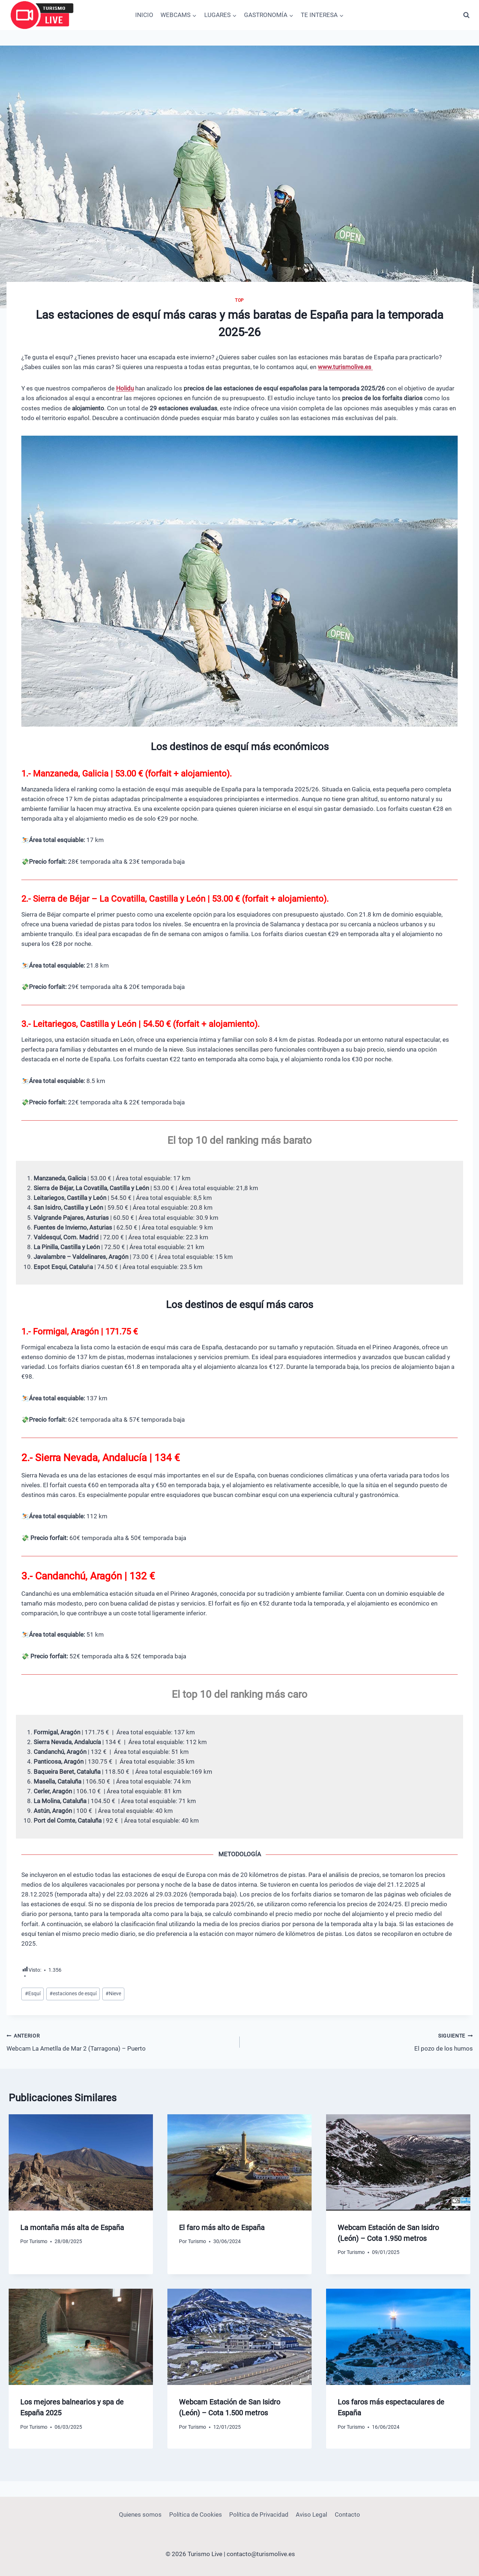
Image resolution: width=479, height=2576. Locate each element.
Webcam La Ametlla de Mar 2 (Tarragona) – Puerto (120, 2041)
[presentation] (81, 2162)
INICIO (144, 14)
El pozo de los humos (359, 2041)
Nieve (113, 1993)
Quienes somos (140, 2514)
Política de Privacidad (258, 2514)
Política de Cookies (195, 2514)
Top (239, 300)
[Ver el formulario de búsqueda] (466, 15)
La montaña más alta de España (72, 2227)
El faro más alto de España (222, 2227)
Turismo (38, 2241)
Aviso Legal (311, 2514)
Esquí (32, 1993)
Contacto (347, 2514)
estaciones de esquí (73, 1993)
